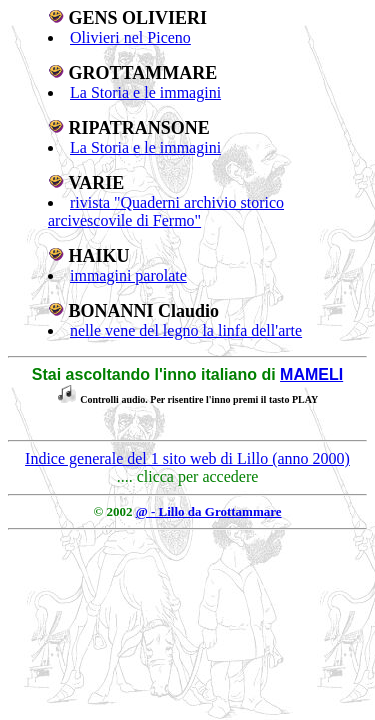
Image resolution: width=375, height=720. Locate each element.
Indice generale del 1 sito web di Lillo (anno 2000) (187, 458)
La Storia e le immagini (145, 92)
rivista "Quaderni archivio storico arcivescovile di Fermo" (166, 211)
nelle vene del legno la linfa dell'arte (186, 330)
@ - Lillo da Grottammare (209, 511)
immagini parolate (128, 275)
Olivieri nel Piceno (130, 37)
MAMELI (311, 374)
